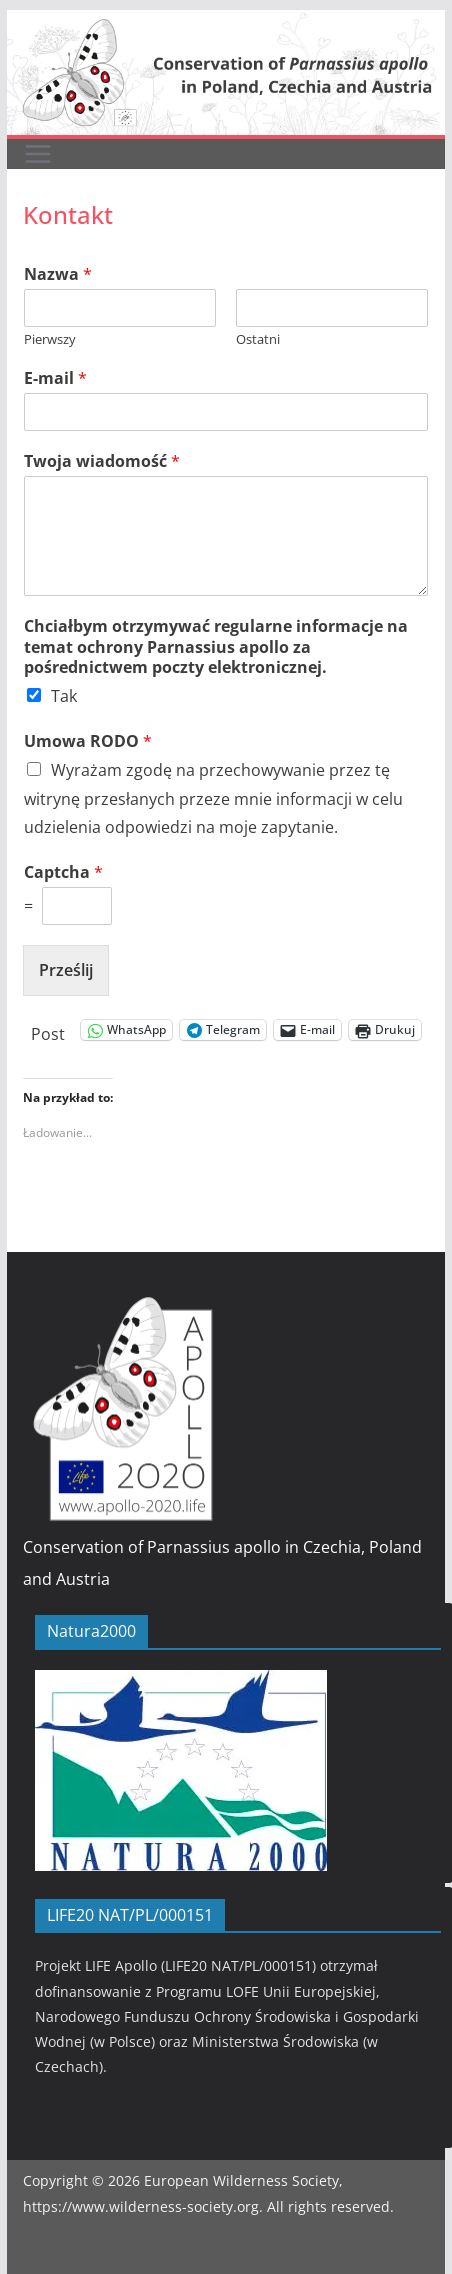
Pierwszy (50, 339)
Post (48, 1030)
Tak (64, 696)
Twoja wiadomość (102, 461)
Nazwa (58, 274)
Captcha (63, 872)
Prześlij (66, 970)
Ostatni (258, 339)
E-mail (55, 378)
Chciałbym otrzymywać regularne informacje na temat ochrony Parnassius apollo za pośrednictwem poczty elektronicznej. (216, 647)
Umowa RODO (88, 741)
